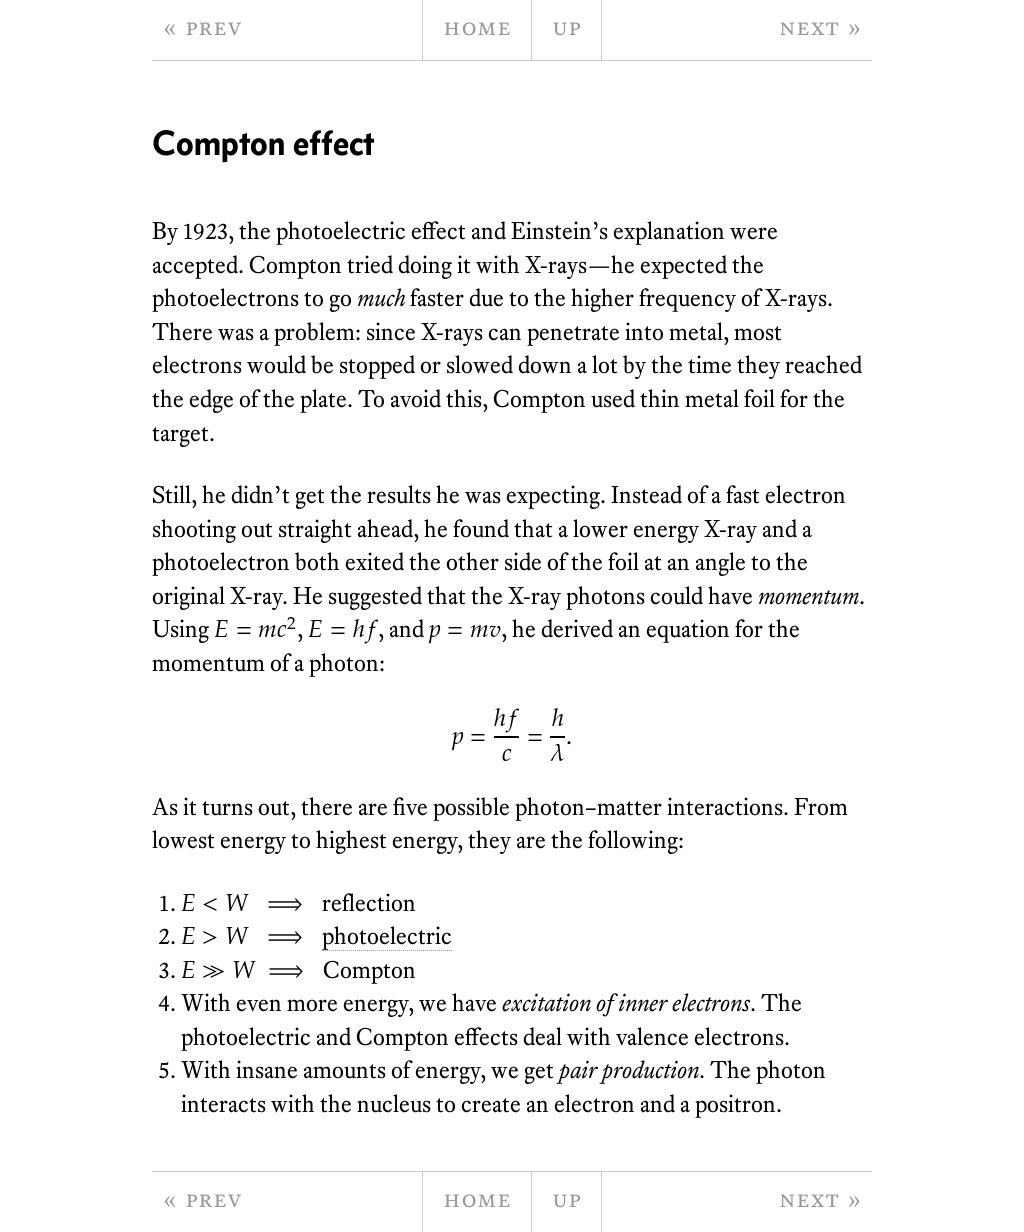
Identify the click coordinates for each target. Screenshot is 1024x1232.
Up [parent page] (566, 26)
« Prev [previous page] (202, 26)
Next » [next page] (820, 26)
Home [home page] (477, 26)
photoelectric (387, 935)
